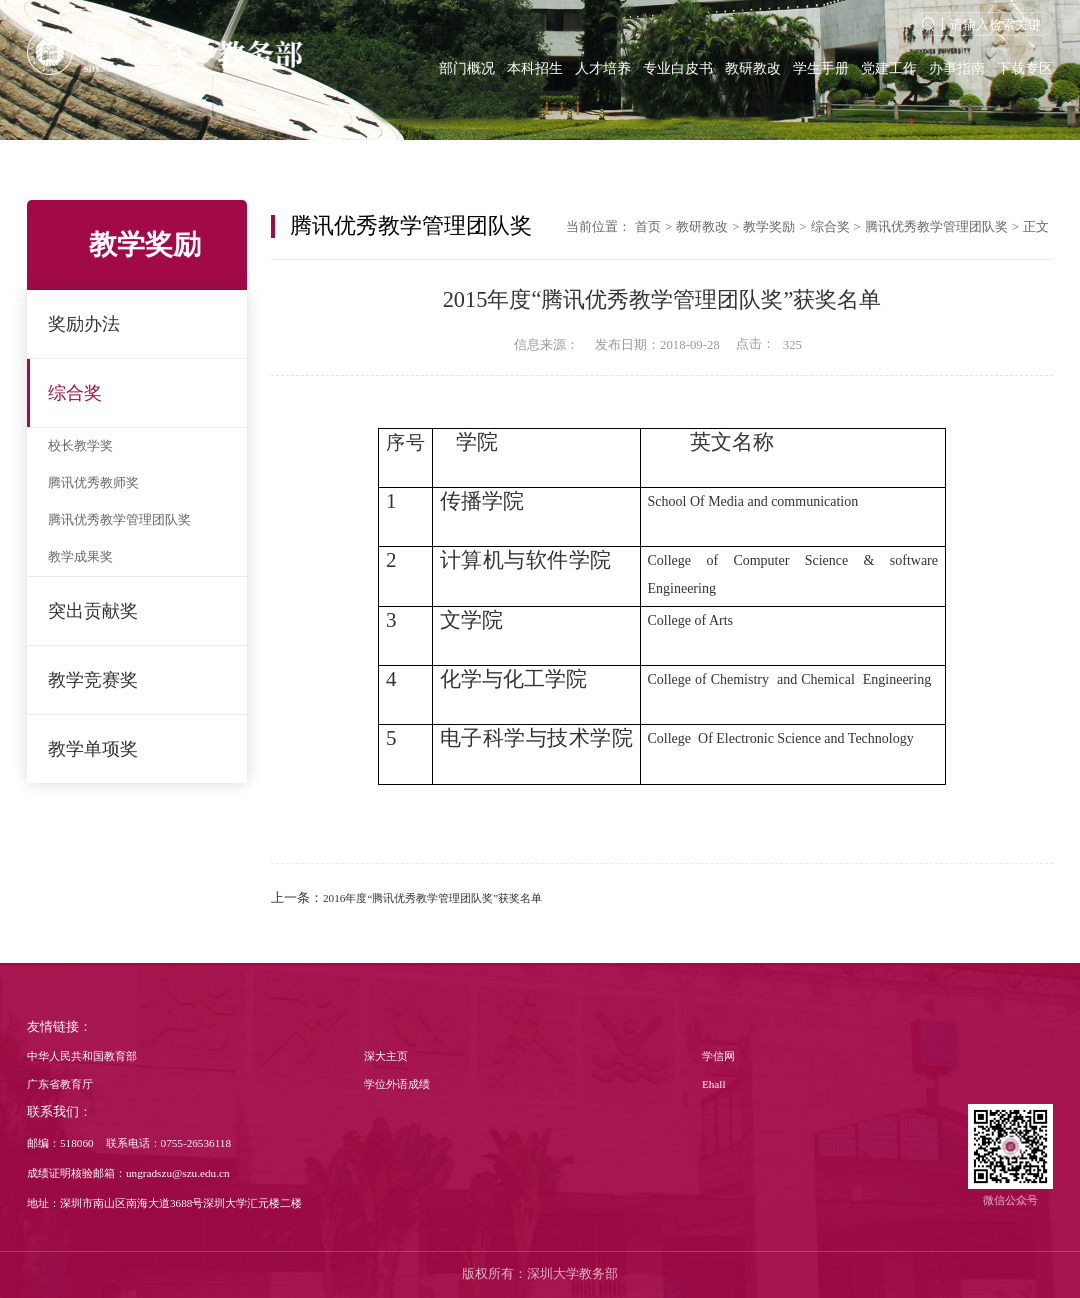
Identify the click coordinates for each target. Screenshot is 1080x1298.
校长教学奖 (80, 446)
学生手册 (821, 68)
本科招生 (535, 68)
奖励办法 (84, 324)
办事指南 (957, 68)
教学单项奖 (93, 749)
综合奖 (75, 393)
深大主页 (386, 1056)
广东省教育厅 (60, 1084)
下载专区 (1025, 68)
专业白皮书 (678, 68)
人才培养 (603, 68)
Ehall (714, 1084)
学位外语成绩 (397, 1084)
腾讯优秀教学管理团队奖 (119, 520)
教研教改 (753, 68)
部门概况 (467, 68)
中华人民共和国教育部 (82, 1056)
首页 (648, 227)
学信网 (718, 1056)
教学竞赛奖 (93, 680)
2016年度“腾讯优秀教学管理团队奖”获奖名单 (432, 898)
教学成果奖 (80, 557)
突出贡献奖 (93, 611)
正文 (1036, 227)
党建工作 (889, 68)
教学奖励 (769, 227)
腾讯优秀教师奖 (93, 483)
